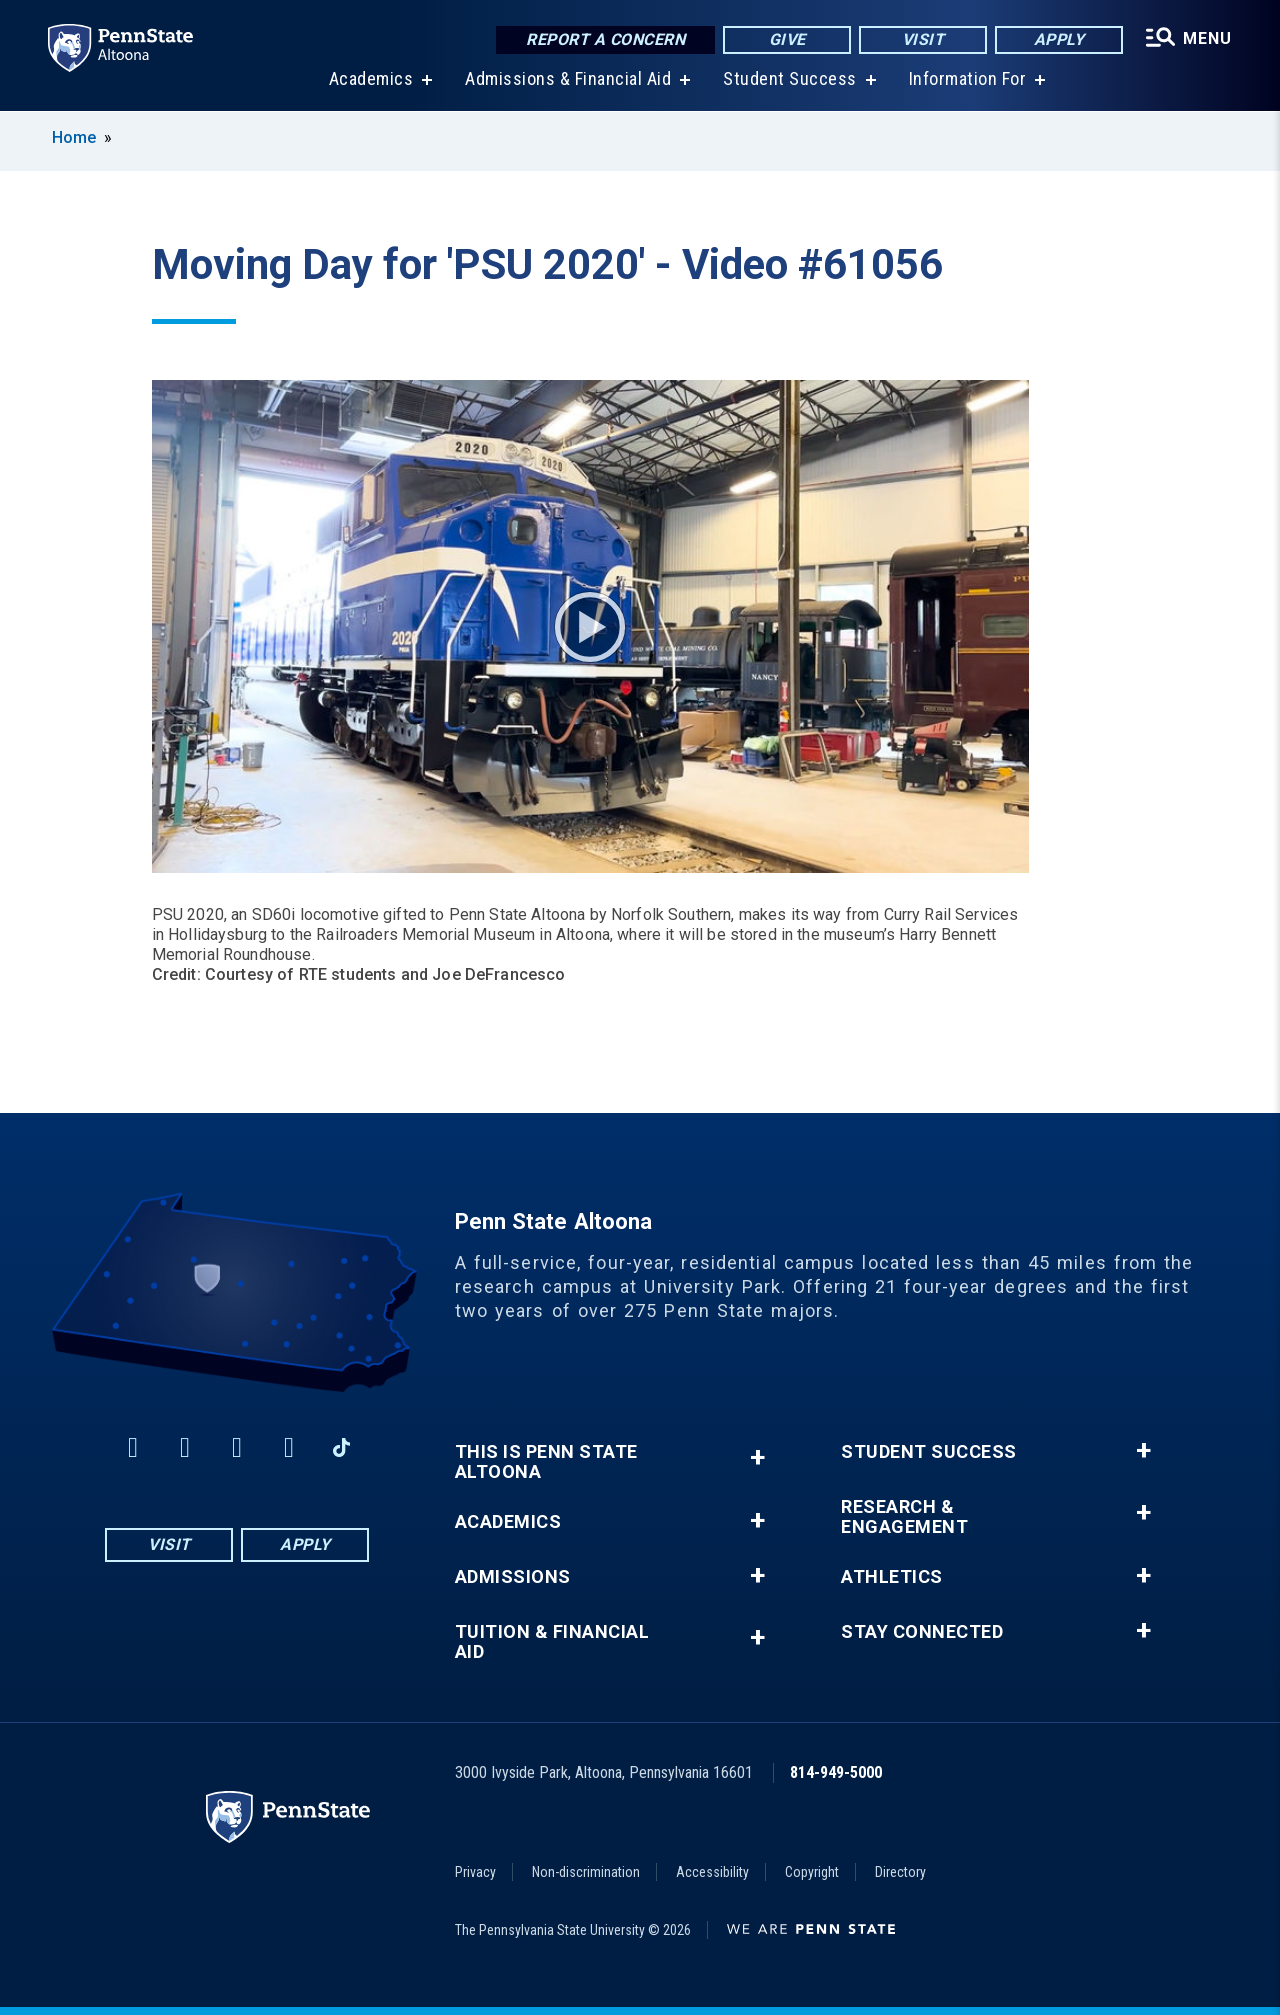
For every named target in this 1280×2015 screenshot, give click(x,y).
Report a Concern (605, 39)
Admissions (513, 1577)
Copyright (812, 1872)
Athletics (892, 1577)
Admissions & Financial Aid (568, 79)
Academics (371, 79)
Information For (968, 79)
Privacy (475, 1872)
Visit (923, 39)
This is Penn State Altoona (546, 1462)
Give (787, 39)
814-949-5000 (836, 1772)
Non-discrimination (586, 1872)
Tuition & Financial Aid (552, 1642)
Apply (1059, 39)
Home (74, 137)
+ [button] (757, 1457)
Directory (900, 1872)
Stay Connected (922, 1632)
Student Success (790, 79)
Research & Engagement (904, 1517)
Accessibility (712, 1872)
